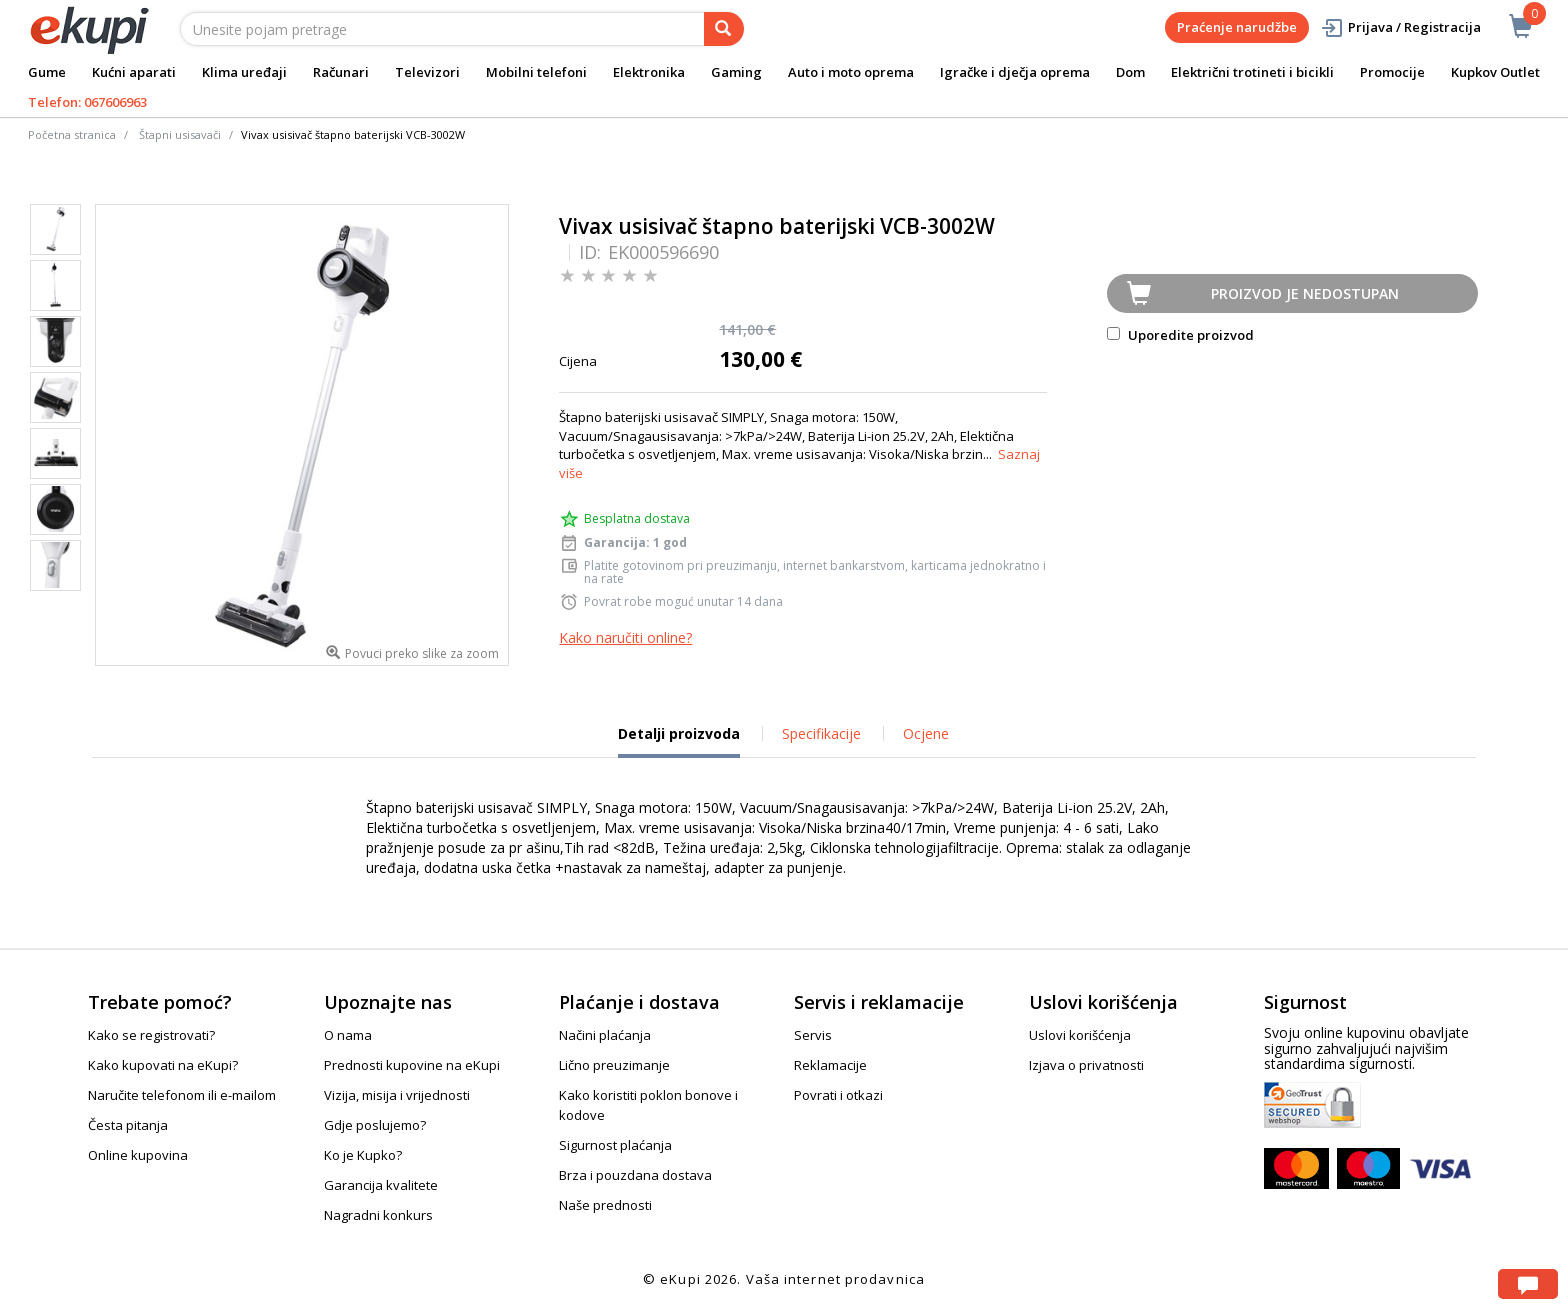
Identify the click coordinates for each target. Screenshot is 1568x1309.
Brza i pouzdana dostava (635, 1175)
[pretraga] (724, 29)
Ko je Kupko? (363, 1155)
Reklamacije (830, 1065)
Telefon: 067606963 (87, 102)
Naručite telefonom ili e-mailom (182, 1095)
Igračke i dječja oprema (1015, 72)
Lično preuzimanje (614, 1065)
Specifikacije (821, 733)
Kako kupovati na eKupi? (163, 1065)
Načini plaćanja (605, 1035)
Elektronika (649, 72)
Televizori (427, 72)
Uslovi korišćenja (1080, 1035)
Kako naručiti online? (625, 637)
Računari (341, 72)
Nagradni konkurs (378, 1215)
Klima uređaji (244, 72)
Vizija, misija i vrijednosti (397, 1095)
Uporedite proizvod (1180, 335)
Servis (813, 1035)
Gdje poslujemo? (375, 1125)
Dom (1130, 72)
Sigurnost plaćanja (615, 1145)
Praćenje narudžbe (1237, 27)
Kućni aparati (134, 72)
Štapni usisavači (180, 134)
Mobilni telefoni (536, 72)
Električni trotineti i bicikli (1252, 72)
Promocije (1392, 72)
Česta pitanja (128, 1125)
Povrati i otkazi (838, 1095)
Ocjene (926, 733)
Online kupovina (138, 1155)
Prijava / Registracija (1400, 27)
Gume (47, 72)
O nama (348, 1035)
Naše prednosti (605, 1205)
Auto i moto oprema (851, 72)
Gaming (736, 72)
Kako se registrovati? (151, 1035)
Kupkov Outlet (1495, 72)
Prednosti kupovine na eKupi (412, 1065)
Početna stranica (72, 134)
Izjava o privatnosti (1086, 1065)
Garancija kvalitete (381, 1185)
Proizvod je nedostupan (1305, 293)
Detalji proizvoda (679, 741)
